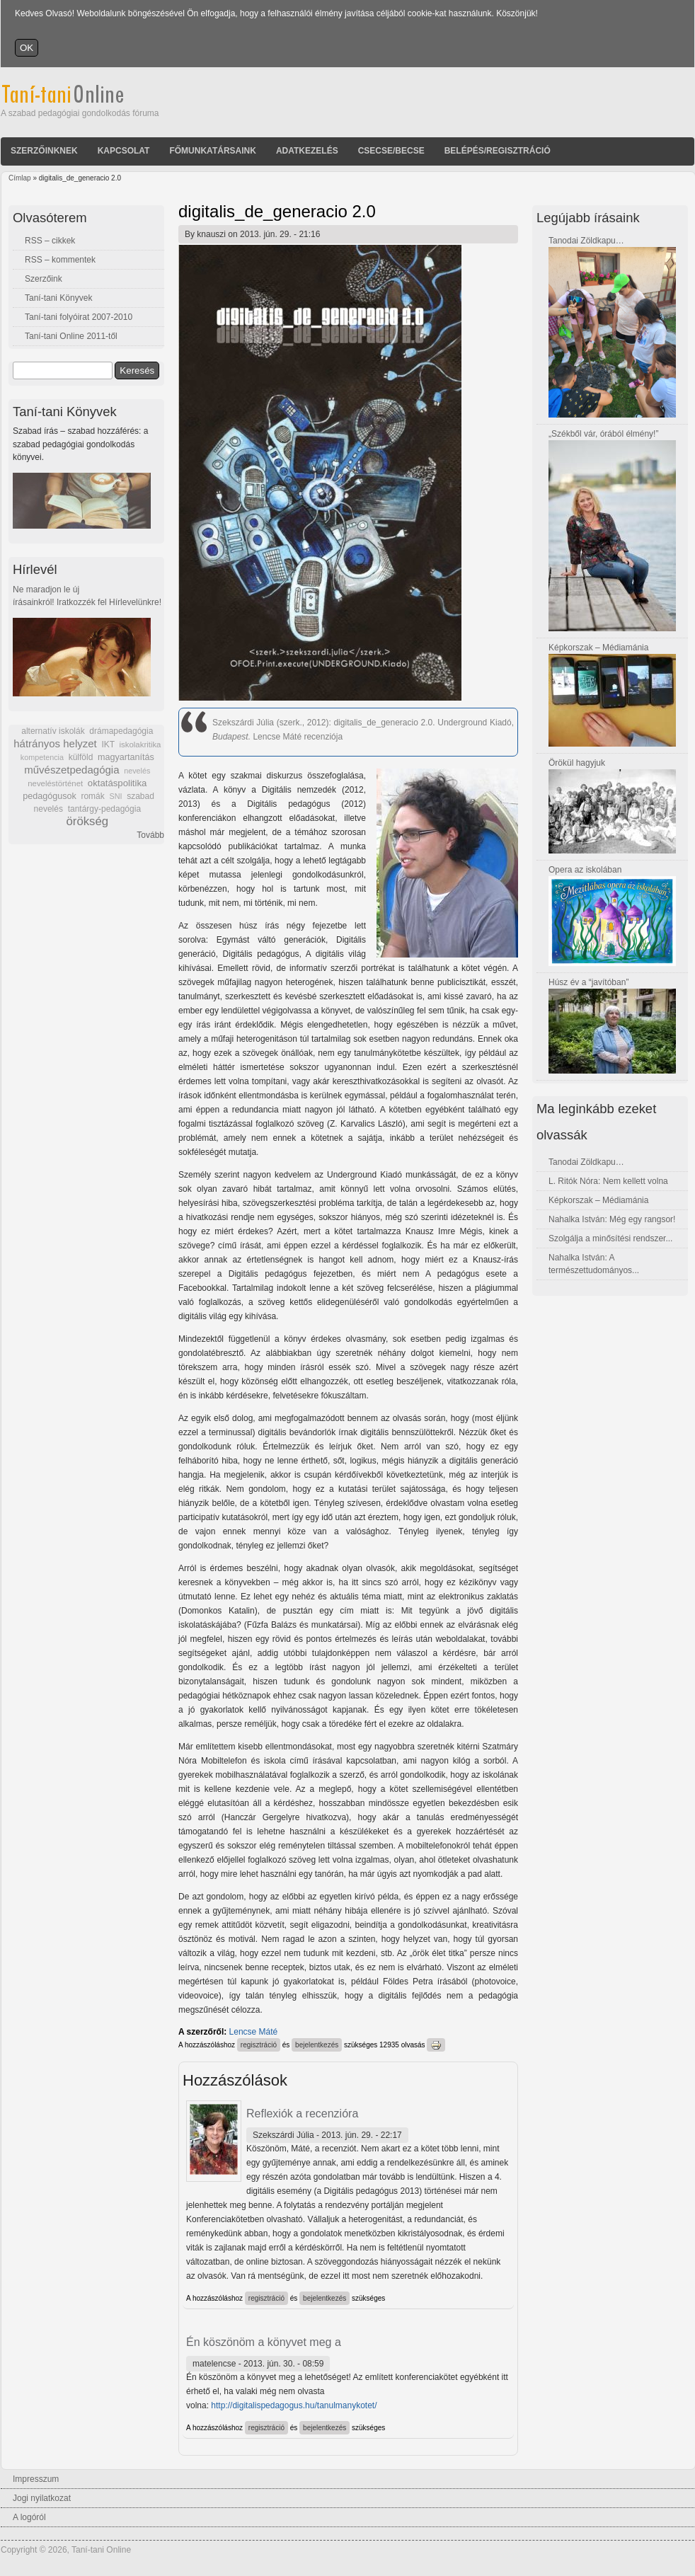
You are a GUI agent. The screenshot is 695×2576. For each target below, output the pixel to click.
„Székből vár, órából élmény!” (603, 434)
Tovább (150, 835)
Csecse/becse (391, 151)
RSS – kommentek (60, 260)
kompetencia (42, 757)
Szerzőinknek (44, 151)
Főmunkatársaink (212, 151)
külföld (81, 757)
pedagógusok (49, 796)
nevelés (137, 770)
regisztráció (259, 2045)
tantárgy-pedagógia (104, 809)
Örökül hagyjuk (576, 763)
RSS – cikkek (50, 241)
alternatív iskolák (52, 731)
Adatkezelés (307, 151)
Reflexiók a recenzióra (302, 2114)
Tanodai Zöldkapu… (586, 241)
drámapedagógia (121, 731)
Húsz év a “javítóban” (588, 982)
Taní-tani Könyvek (58, 298)
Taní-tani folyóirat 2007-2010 (78, 317)
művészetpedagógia (71, 770)
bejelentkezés (316, 2045)
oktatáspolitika (117, 783)
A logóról (29, 2517)
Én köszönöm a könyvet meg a (263, 2342)
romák (92, 796)
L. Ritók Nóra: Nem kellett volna (608, 1181)
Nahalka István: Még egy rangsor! (611, 1219)
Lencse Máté (253, 2032)
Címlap (19, 178)
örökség (87, 821)
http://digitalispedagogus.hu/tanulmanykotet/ (294, 2405)
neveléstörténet (55, 783)
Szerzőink (43, 279)
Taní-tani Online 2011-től (71, 336)
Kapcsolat (124, 151)
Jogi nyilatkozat (42, 2498)
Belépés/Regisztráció (497, 151)
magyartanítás (126, 757)
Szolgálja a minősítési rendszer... (610, 1238)
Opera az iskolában (584, 870)
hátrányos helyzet (55, 743)
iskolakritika (140, 744)
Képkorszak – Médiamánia (598, 647)
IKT (107, 744)
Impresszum (36, 2479)
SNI (115, 796)
